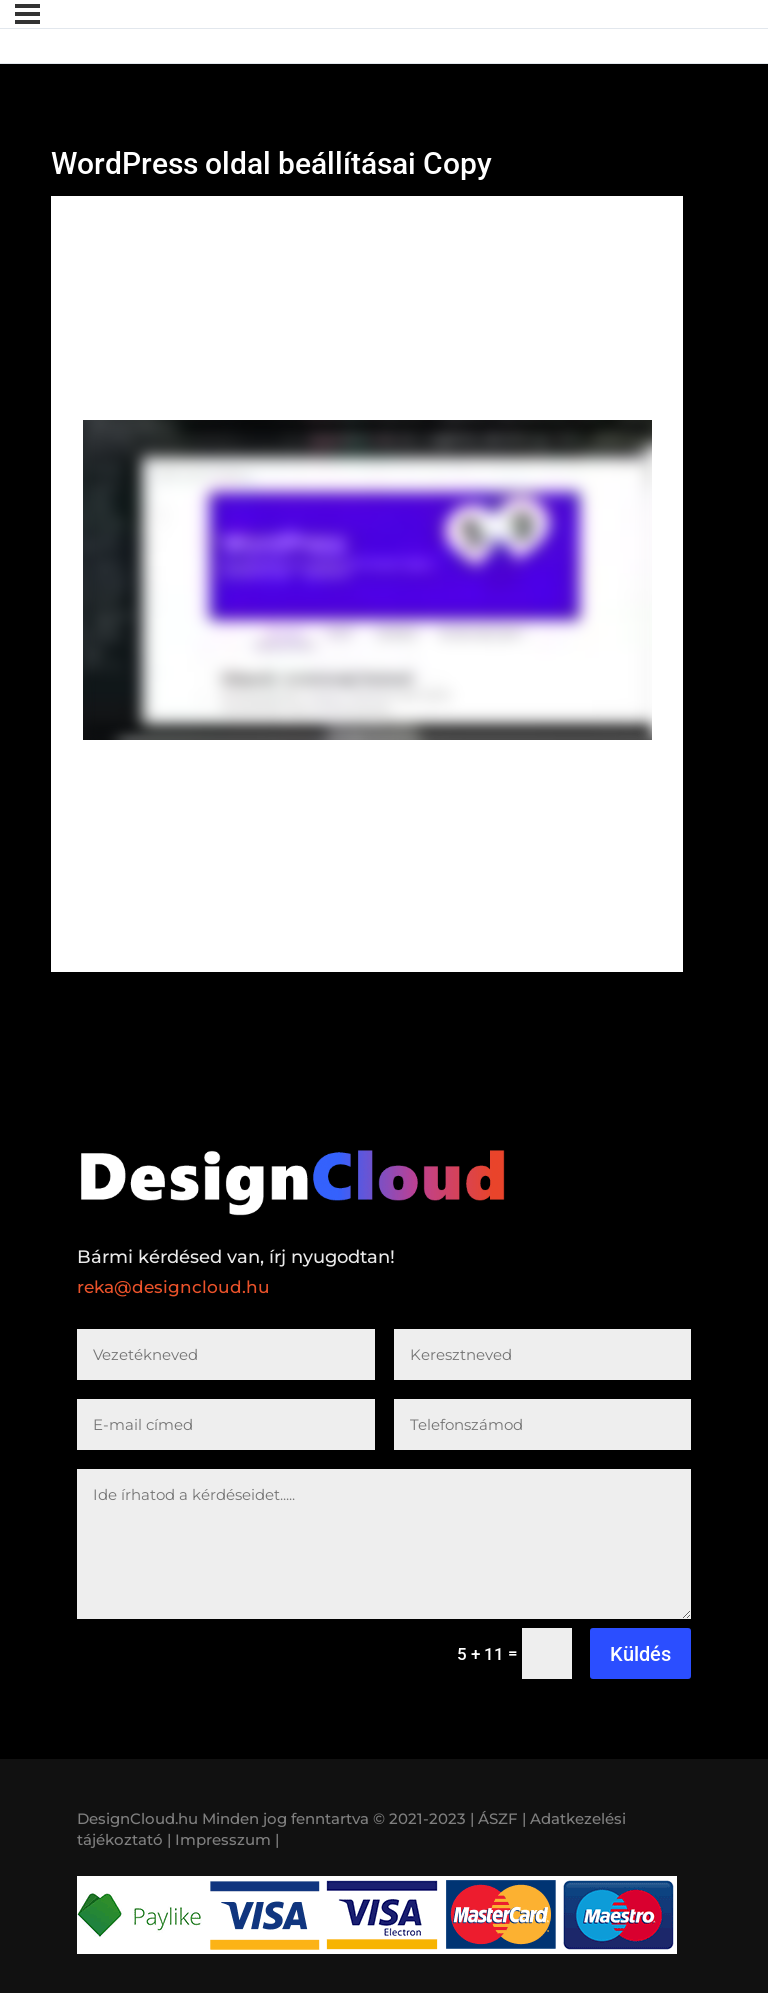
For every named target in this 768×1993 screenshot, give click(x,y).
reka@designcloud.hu (173, 1287)
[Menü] (27, 14)
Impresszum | (227, 1839)
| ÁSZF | (498, 1818)
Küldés (640, 1654)
